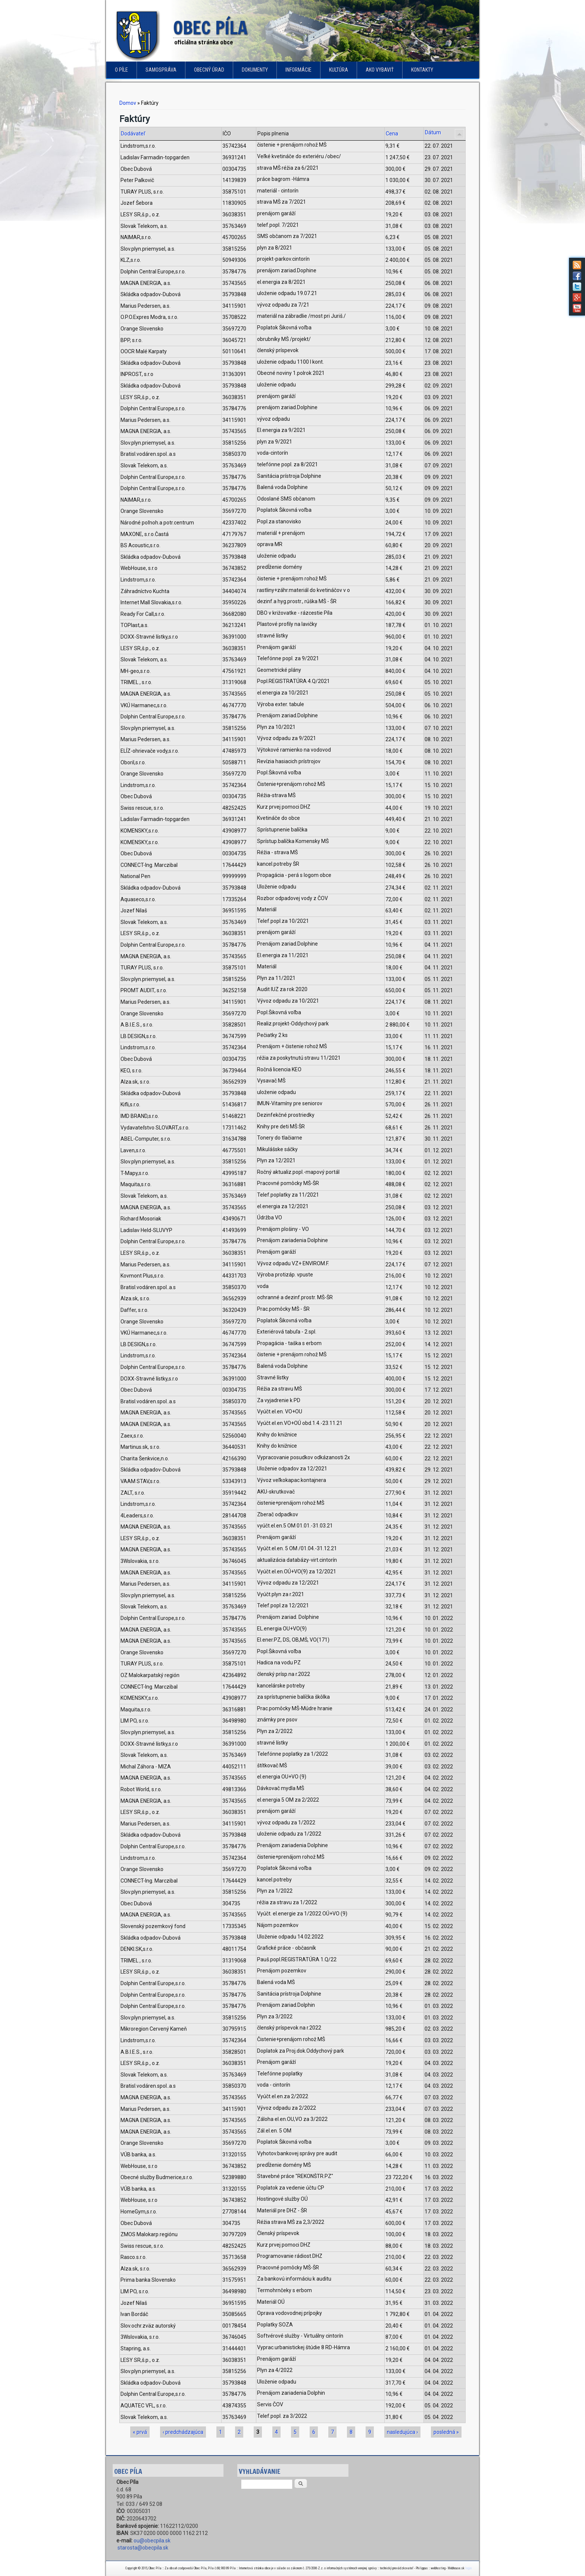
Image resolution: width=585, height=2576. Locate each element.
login (468, 2568)
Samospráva (161, 70)
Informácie (298, 70)
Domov (127, 103)
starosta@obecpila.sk (143, 2548)
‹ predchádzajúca (183, 2432)
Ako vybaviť (380, 70)
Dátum (433, 132)
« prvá (140, 2432)
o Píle (121, 70)
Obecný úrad (209, 70)
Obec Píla (210, 28)
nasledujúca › (402, 2432)
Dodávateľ (133, 134)
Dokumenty (255, 70)
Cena (392, 134)
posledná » (446, 2432)
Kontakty (422, 70)
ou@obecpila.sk (152, 2541)
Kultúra (338, 70)
